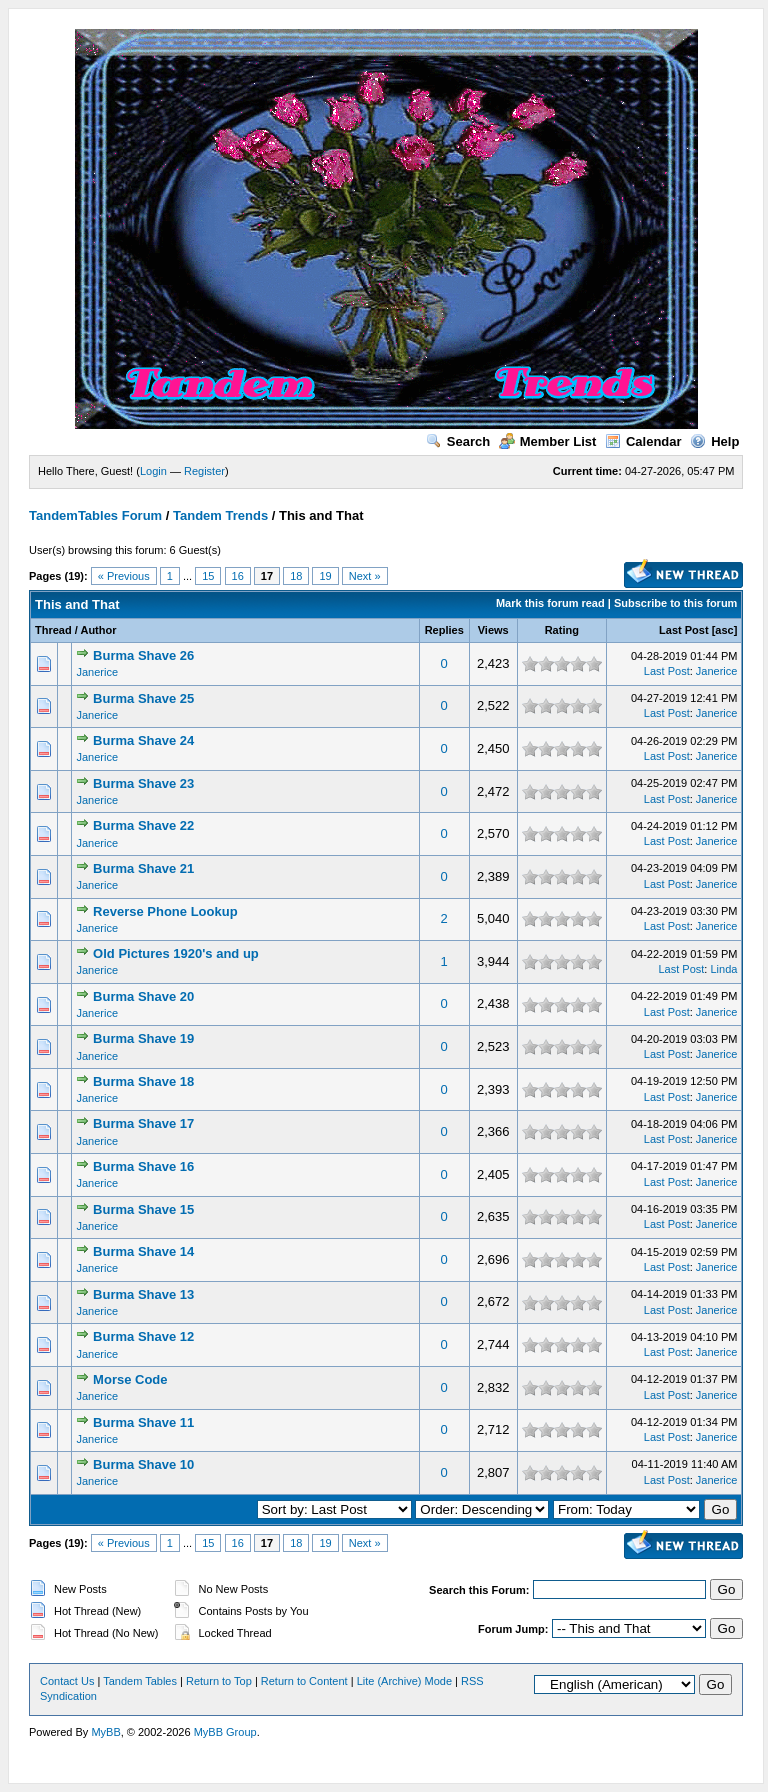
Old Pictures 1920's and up (176, 953)
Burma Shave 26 (143, 655)
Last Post (684, 630)
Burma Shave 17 (143, 1123)
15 (208, 576)
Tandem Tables (140, 1681)
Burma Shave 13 (143, 1294)
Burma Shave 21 (143, 868)
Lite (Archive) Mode (404, 1681)
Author (98, 630)
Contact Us (67, 1681)
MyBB (105, 1732)
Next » (365, 576)
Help (714, 441)
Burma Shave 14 (143, 1251)
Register (204, 471)
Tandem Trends (220, 515)
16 (238, 576)
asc (724, 630)
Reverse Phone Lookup (165, 911)
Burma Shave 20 (143, 996)
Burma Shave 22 (143, 825)
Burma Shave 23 (143, 783)
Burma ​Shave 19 (143, 1038)
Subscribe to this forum (675, 603)
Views (493, 630)
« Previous (124, 576)
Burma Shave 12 (143, 1336)
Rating (562, 630)
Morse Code (130, 1379)
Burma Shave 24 (143, 740)
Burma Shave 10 (143, 1464)
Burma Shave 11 (143, 1422)
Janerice (97, 672)
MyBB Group (225, 1732)
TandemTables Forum (95, 515)
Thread (53, 630)
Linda (723, 969)
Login (153, 471)
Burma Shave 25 (143, 698)
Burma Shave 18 (143, 1081)
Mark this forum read (550, 603)
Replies (444, 630)
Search (458, 441)
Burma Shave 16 (143, 1166)
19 (325, 576)
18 (296, 576)
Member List (548, 441)
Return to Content (304, 1681)
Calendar (643, 441)
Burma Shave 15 (143, 1209)
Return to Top (219, 1681)
